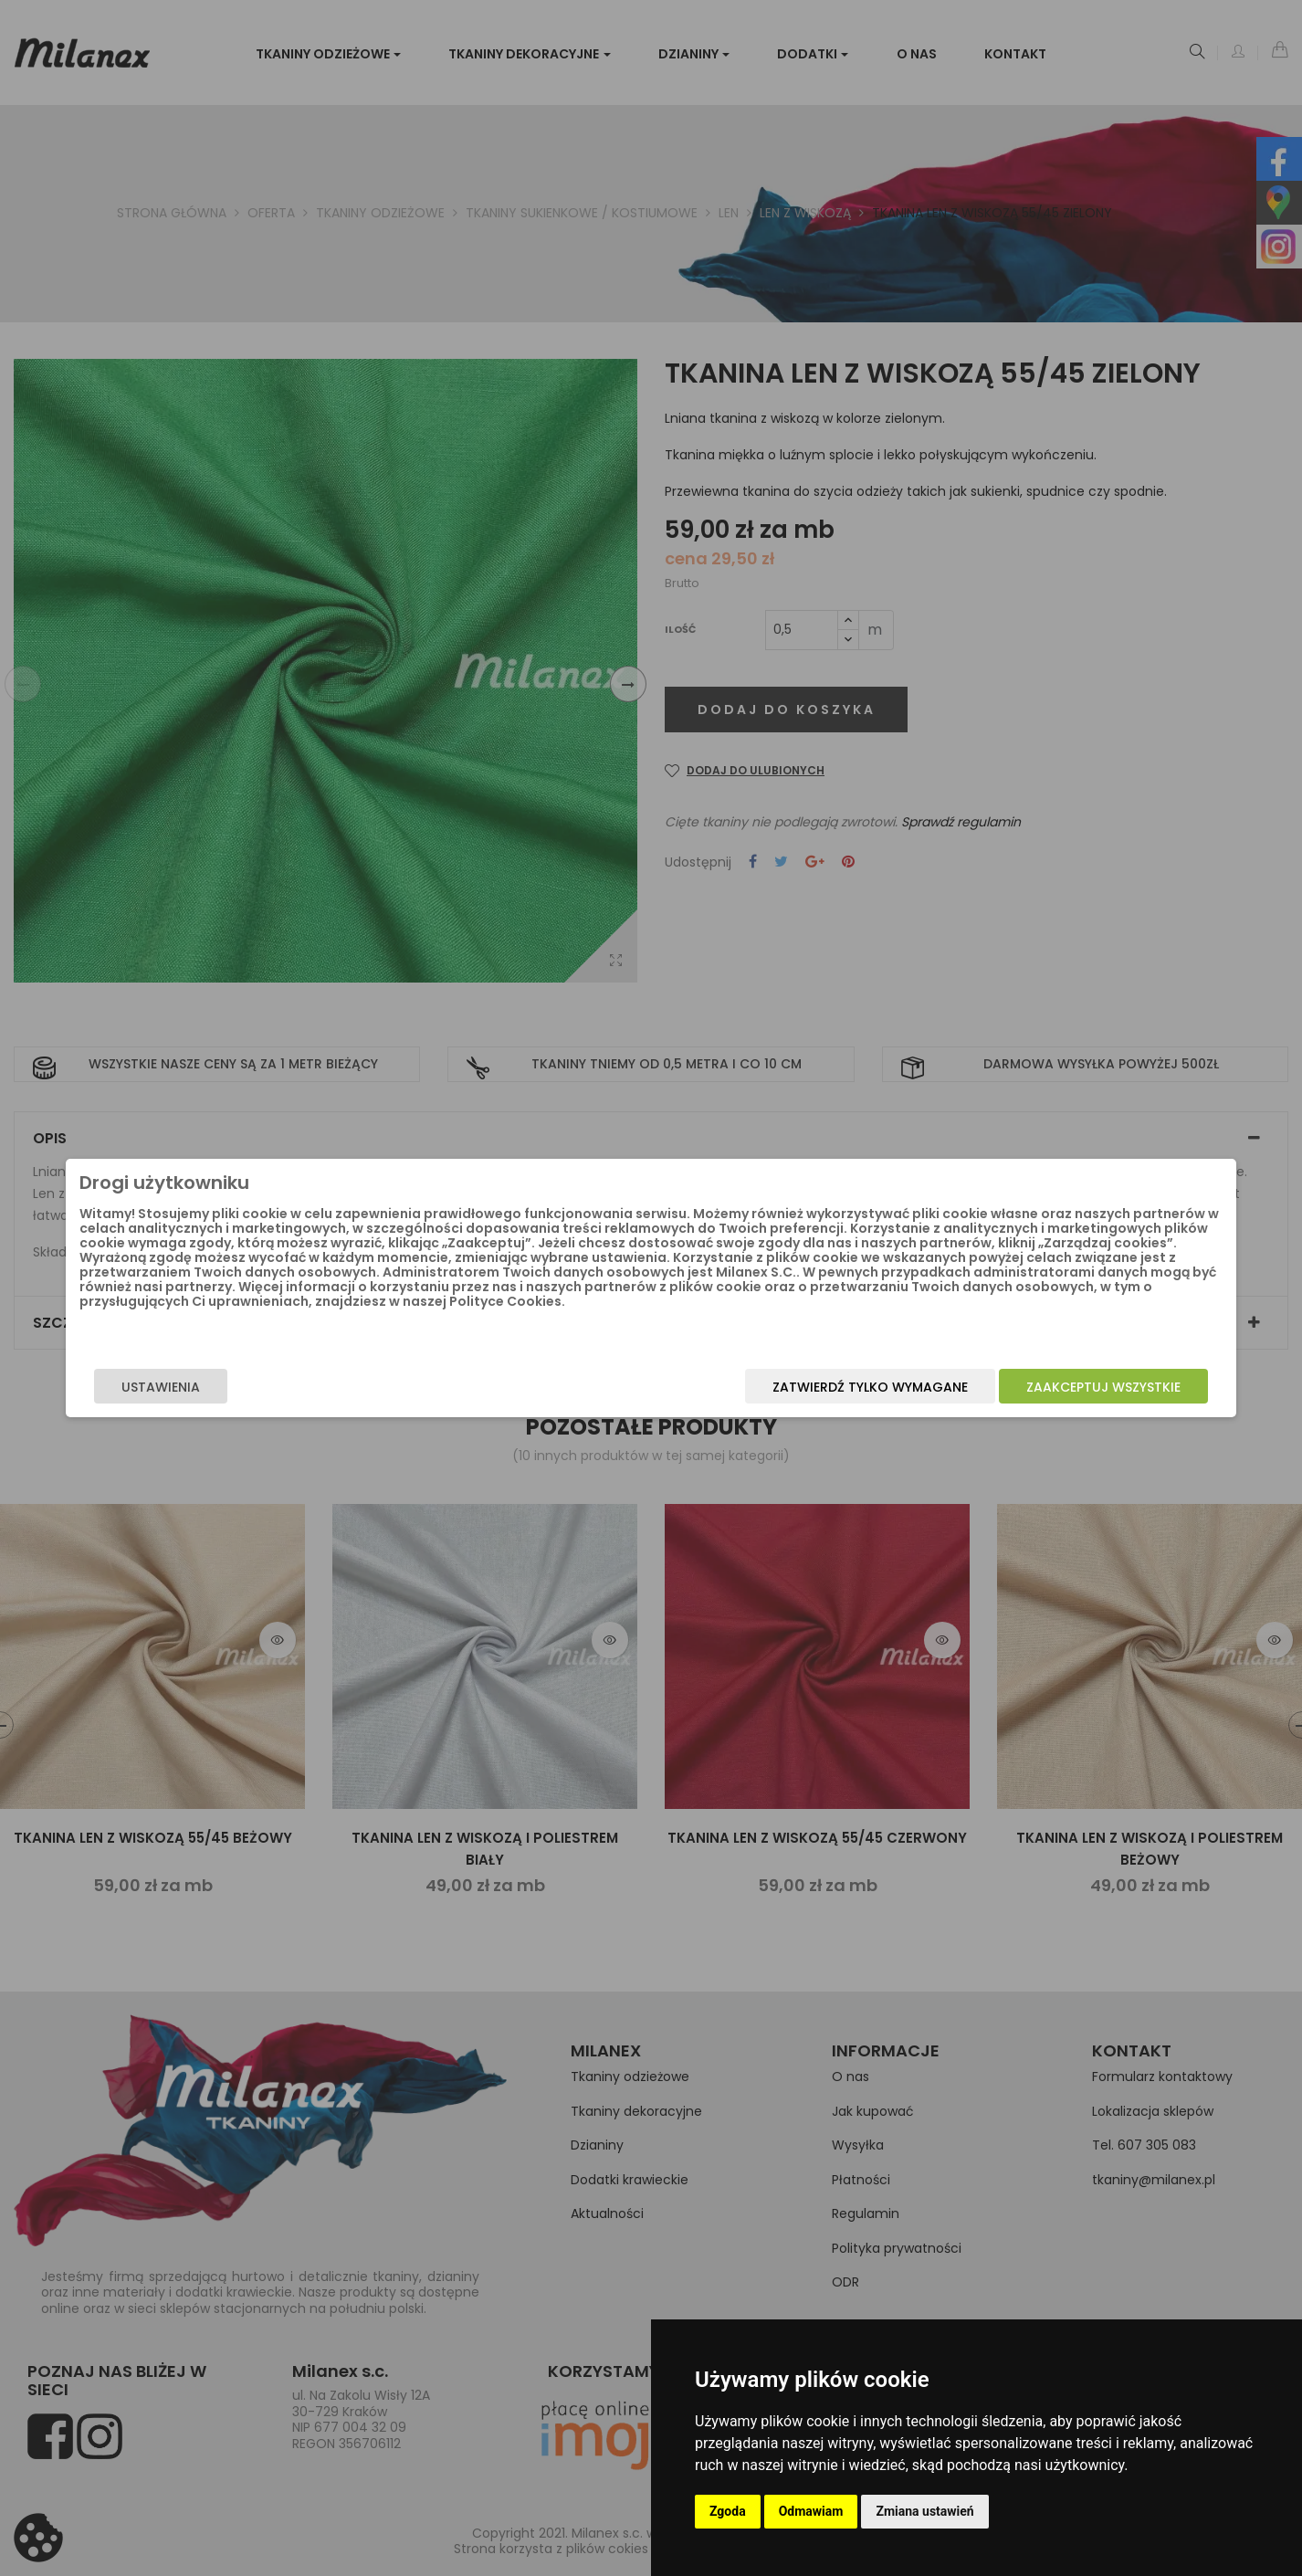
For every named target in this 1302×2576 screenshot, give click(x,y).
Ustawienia (300, 1392)
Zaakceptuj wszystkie (964, 1392)
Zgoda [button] (727, 2511)
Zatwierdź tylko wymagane (730, 1392)
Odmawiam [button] (811, 2511)
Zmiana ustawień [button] (924, 2511)
